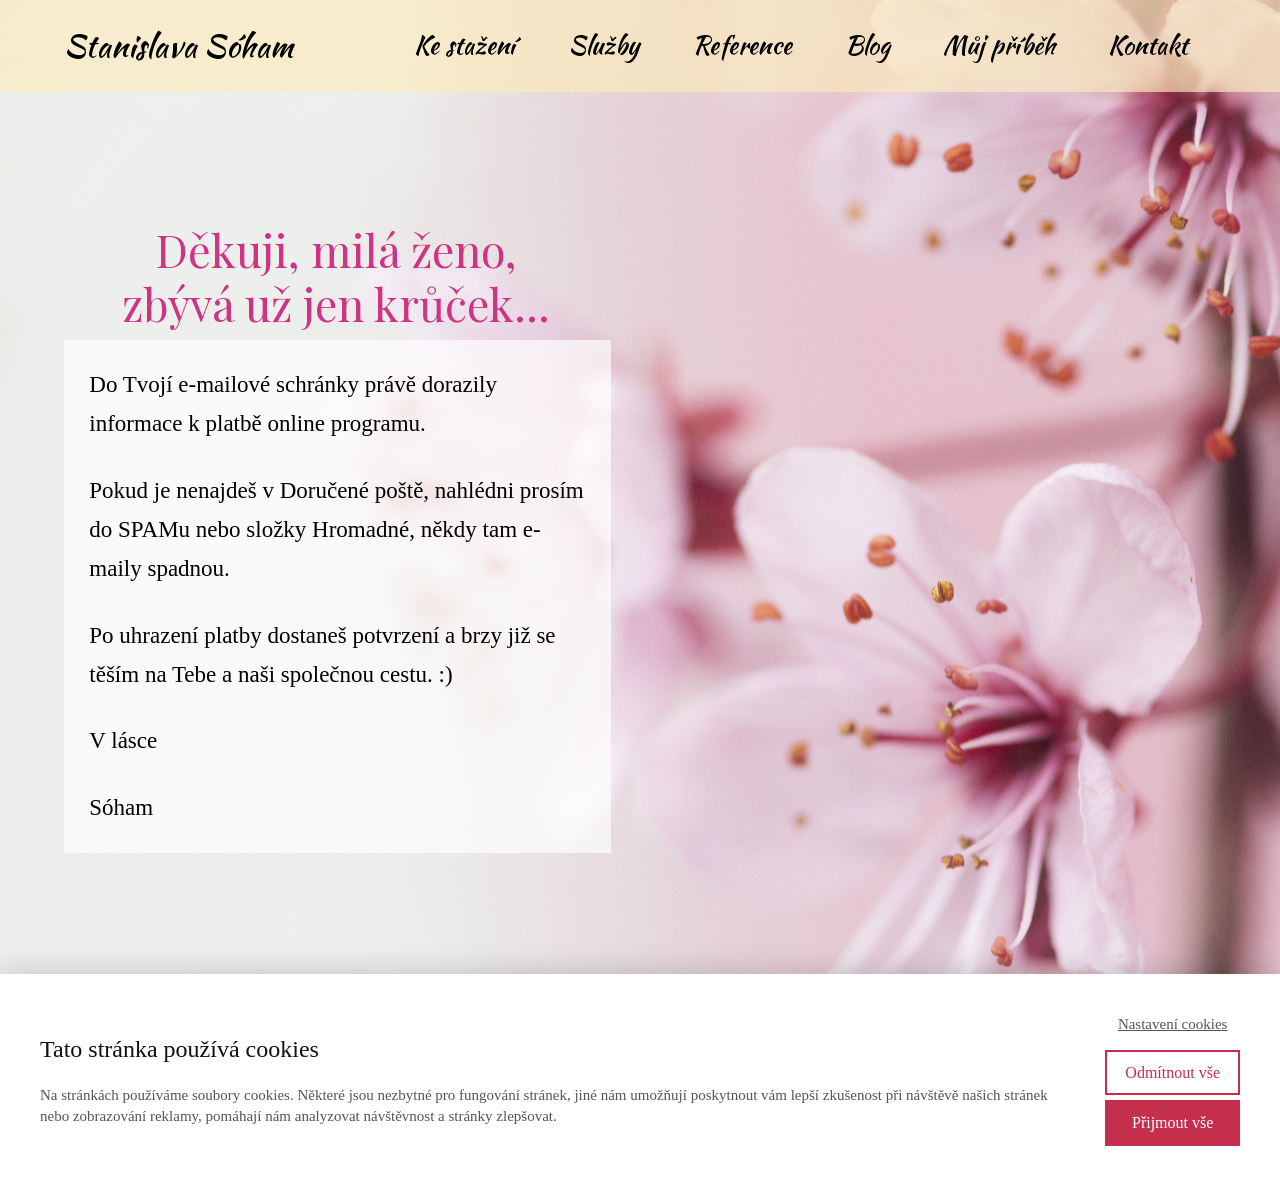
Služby (603, 45)
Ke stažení (464, 45)
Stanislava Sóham (178, 45)
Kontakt (1148, 45)
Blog (867, 45)
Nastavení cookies (1173, 1024)
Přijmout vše (1172, 1122)
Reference (742, 45)
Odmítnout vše (1172, 1072)
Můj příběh (999, 45)
